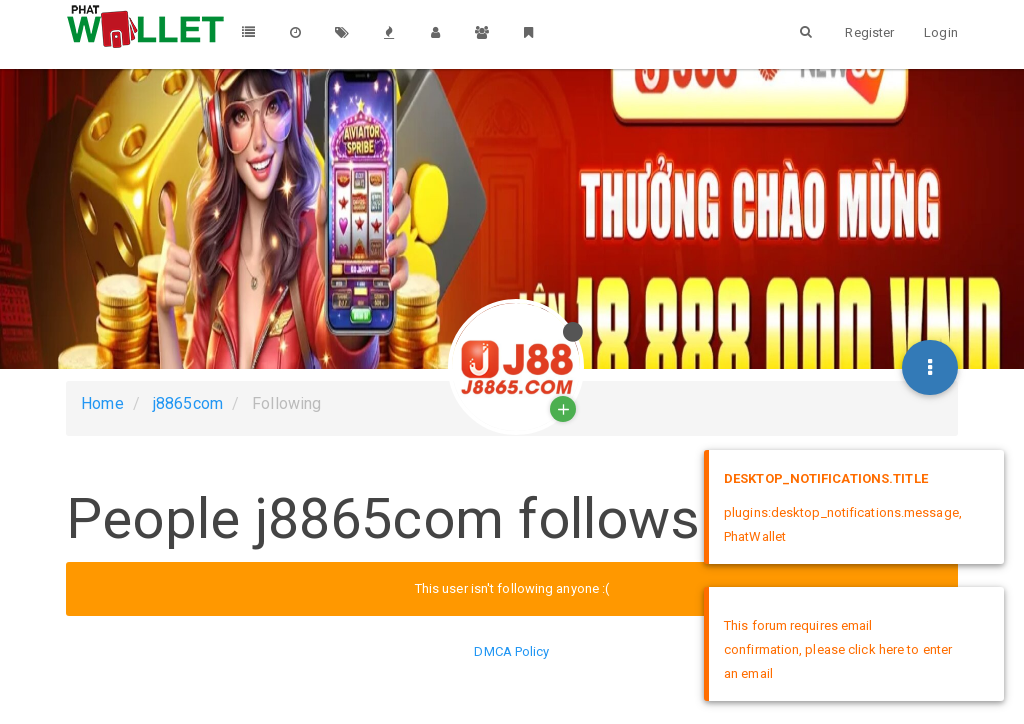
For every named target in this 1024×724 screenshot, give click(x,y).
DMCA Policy (511, 651)
